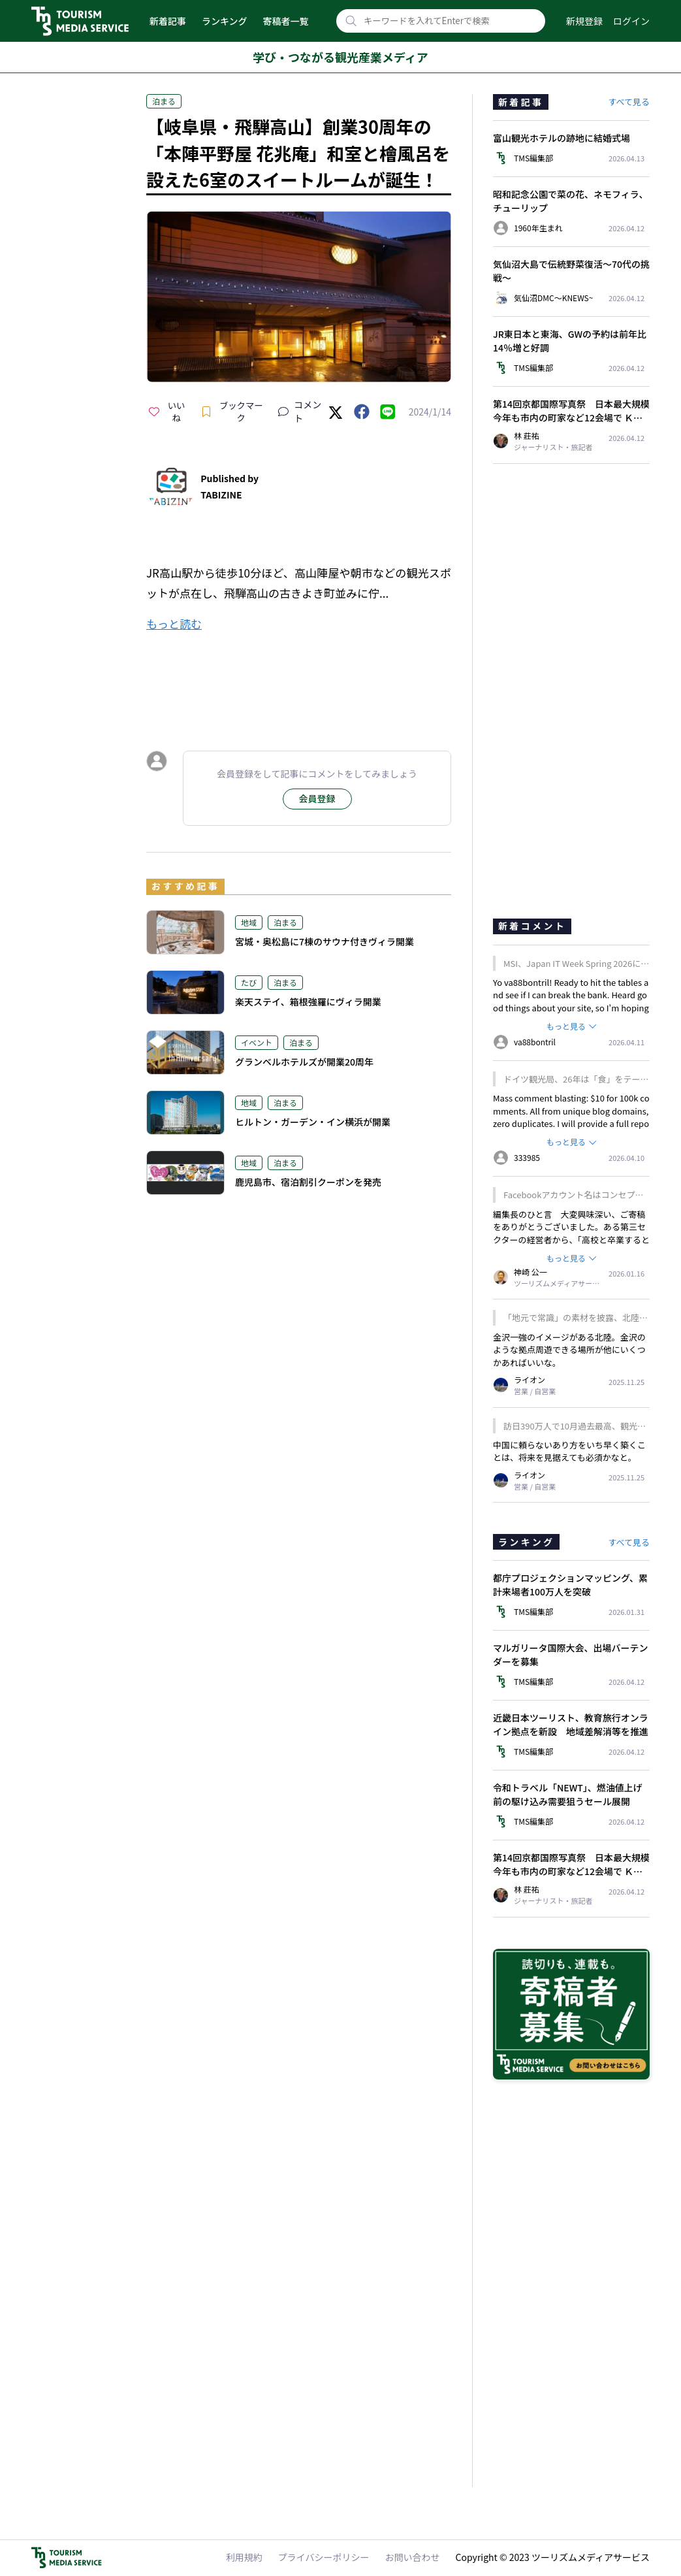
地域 (249, 922)
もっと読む (174, 623)
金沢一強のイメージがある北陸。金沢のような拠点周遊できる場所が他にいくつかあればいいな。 (569, 1350)
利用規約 (244, 2557)
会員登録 (317, 798)
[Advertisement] (298, 679)
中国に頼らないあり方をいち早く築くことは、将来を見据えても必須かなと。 (569, 1451)
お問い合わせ (412, 2557)
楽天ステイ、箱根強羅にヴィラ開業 (308, 1001)
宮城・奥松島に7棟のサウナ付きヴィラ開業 (324, 941)
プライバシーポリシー (324, 2557)
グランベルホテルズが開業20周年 (304, 1061)
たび (249, 982)
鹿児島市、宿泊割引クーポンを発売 (308, 1181)
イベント (256, 1042)
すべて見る (629, 101)
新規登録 (584, 20)
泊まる (164, 100)
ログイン (631, 20)
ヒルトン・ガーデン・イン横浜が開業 (312, 1121)
